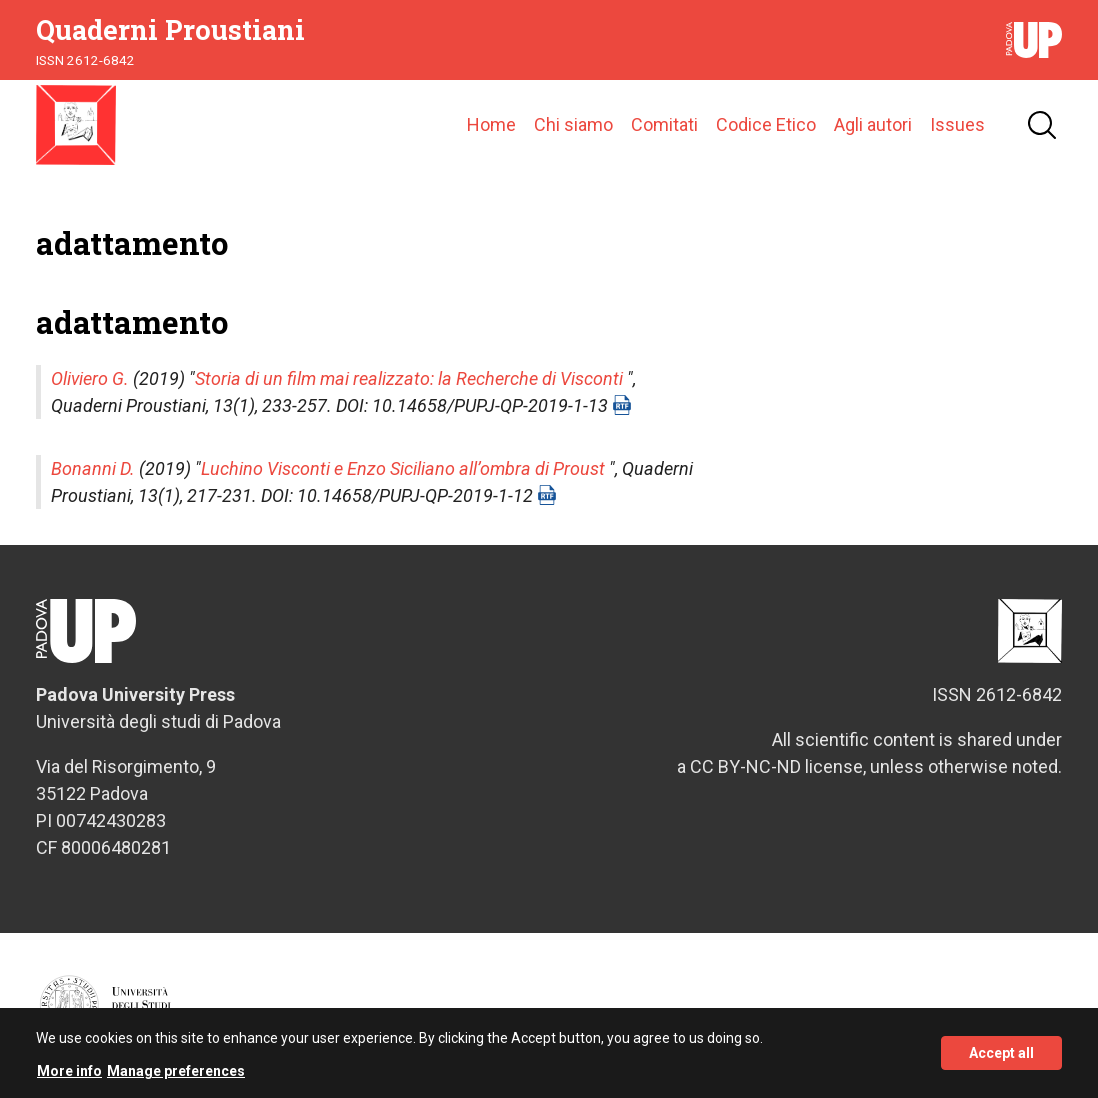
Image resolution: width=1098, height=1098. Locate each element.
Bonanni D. (93, 468)
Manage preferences (176, 1078)
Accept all (1001, 1061)
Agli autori (873, 124)
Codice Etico (766, 124)
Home (491, 124)
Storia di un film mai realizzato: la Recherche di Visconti (409, 378)
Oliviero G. (90, 378)
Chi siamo (573, 124)
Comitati (664, 124)
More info (69, 1078)
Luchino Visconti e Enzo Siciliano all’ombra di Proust (403, 468)
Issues (957, 124)
